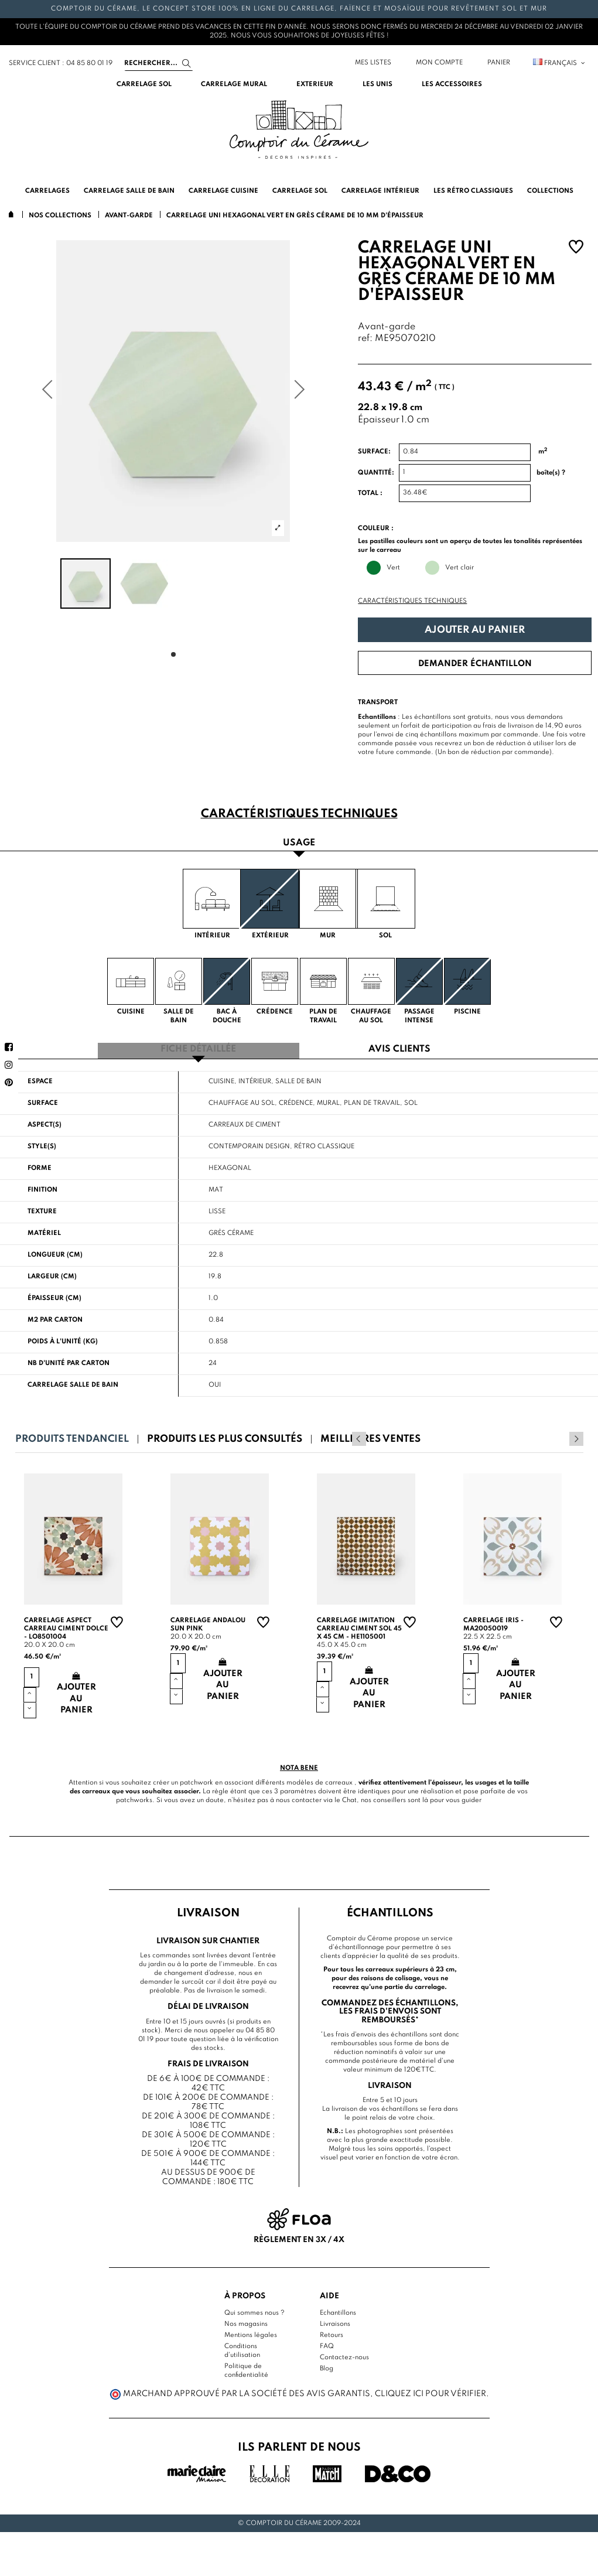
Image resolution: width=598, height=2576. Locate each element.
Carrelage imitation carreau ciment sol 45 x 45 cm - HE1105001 (359, 1625)
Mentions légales (250, 2331)
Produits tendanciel (72, 1436)
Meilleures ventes (370, 1436)
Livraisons (335, 2320)
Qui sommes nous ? (254, 2309)
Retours (331, 2331)
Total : (370, 493)
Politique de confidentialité (246, 2367)
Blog (326, 2365)
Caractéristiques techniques (412, 601)
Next (576, 1436)
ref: (365, 339)
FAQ (327, 2342)
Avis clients (399, 1047)
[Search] (158, 63)
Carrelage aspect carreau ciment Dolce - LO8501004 (66, 1625)
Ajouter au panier (475, 630)
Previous (560, 1436)
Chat (349, 1797)
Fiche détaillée (198, 1047)
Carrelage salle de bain (73, 1382)
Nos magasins (246, 2320)
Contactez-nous (344, 2353)
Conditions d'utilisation (242, 2347)
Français (559, 63)
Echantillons (338, 2309)
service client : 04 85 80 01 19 (60, 63)
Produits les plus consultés (224, 1436)
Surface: (374, 451)
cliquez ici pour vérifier (430, 2391)
